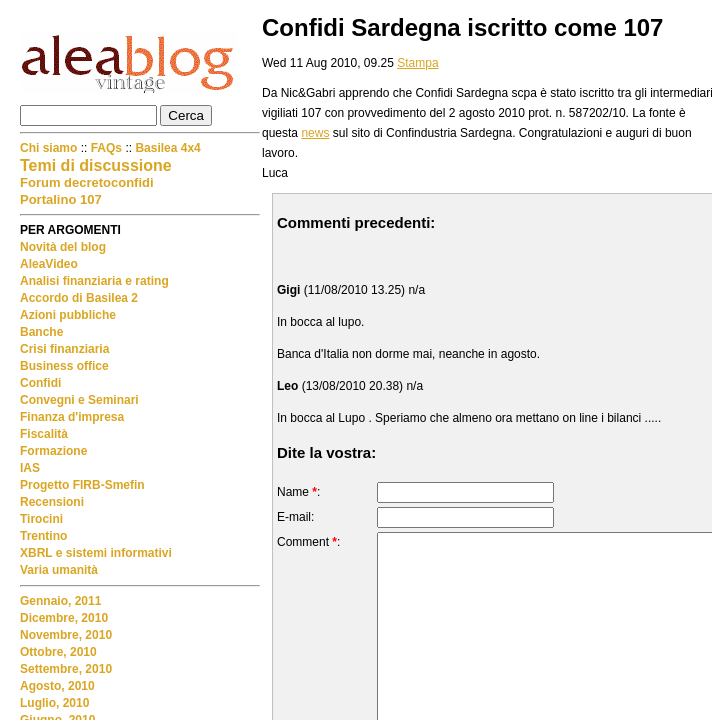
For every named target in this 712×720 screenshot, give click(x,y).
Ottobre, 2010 (58, 652)
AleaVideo (49, 264)
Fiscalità (44, 434)
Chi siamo (50, 148)
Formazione (53, 451)
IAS (30, 468)
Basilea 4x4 (167, 148)
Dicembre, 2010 (64, 618)
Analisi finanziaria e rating (94, 281)
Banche (41, 332)
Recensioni (52, 502)
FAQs (106, 148)
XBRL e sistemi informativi (96, 553)
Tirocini (41, 519)
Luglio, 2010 (54, 703)
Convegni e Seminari (79, 400)
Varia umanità (59, 570)
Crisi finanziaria (64, 349)
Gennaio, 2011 (60, 601)
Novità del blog (63, 247)
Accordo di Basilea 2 (79, 298)
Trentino (43, 536)
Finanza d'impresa (72, 417)
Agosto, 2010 (57, 686)
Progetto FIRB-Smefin (82, 485)
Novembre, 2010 (66, 635)
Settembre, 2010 (66, 669)
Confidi (40, 383)
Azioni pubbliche (68, 315)
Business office (64, 366)
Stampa (417, 63)
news (315, 133)
